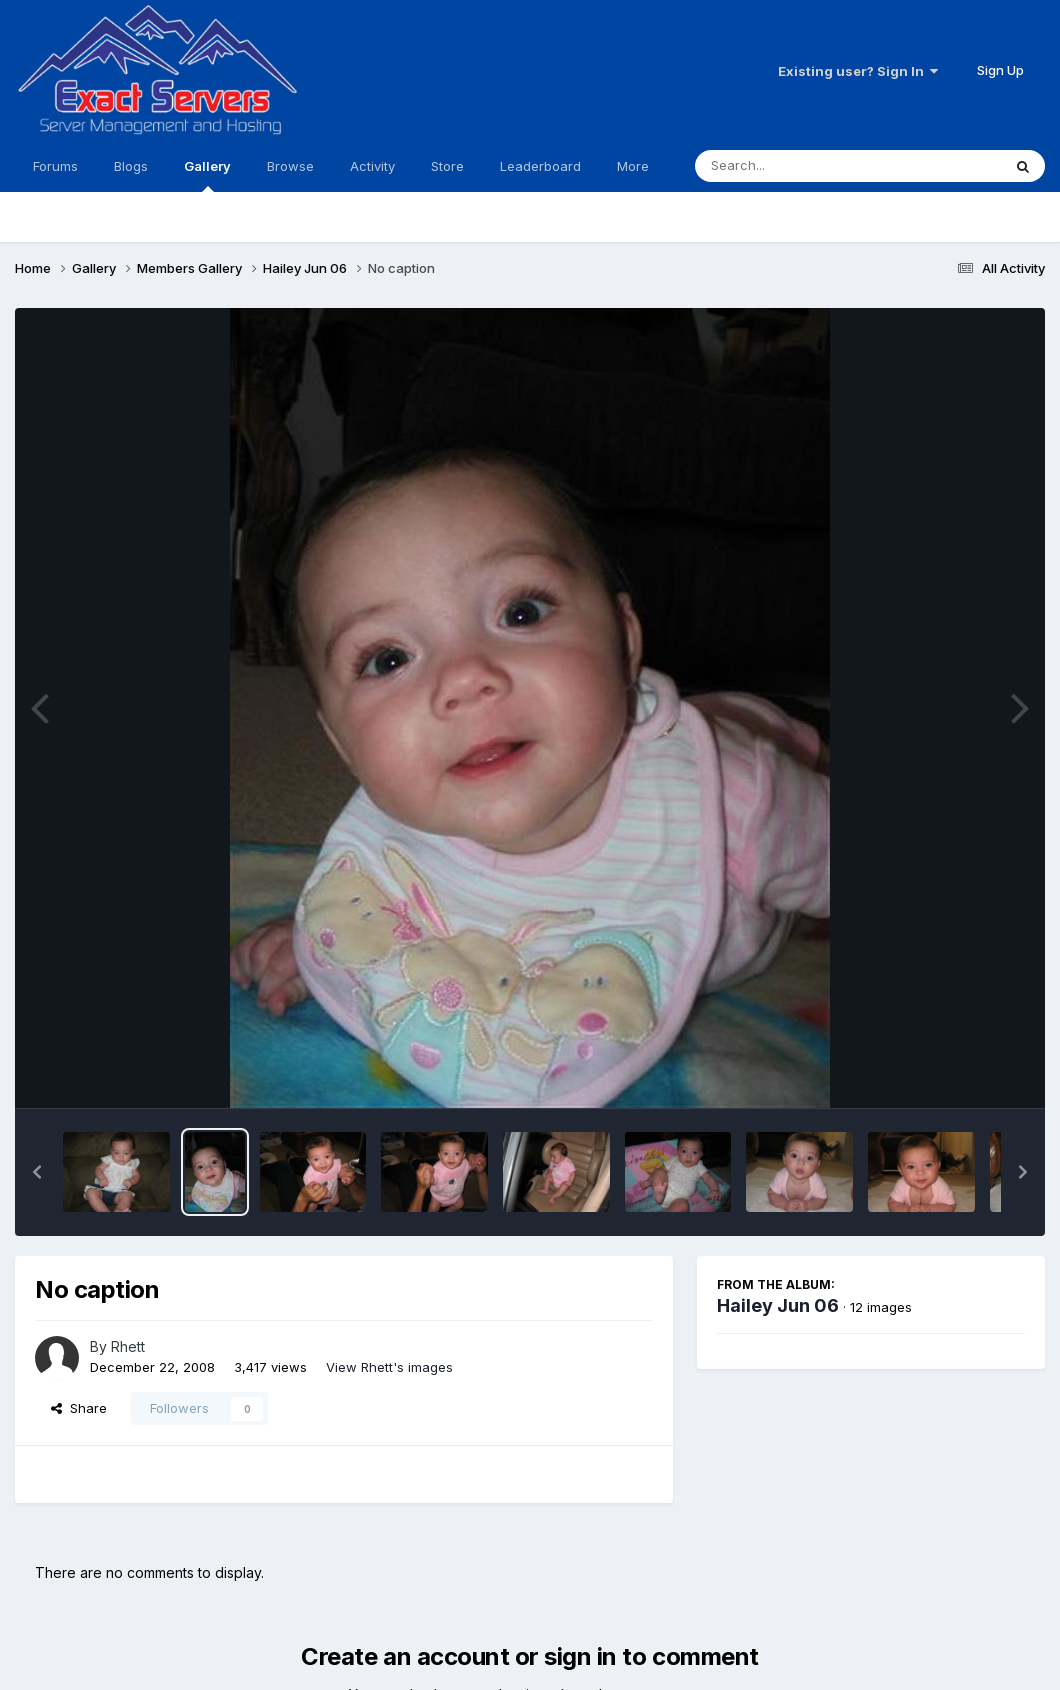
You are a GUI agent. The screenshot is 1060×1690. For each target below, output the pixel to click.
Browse (290, 166)
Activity (372, 166)
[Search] (793, 166)
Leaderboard (540, 166)
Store (447, 166)
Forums (55, 166)
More (633, 166)
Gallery (207, 175)
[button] (37, 1172)
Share (79, 1408)
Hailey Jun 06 (778, 1305)
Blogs (131, 166)
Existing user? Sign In (858, 71)
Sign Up (1000, 70)
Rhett (128, 1346)
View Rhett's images (389, 1367)
